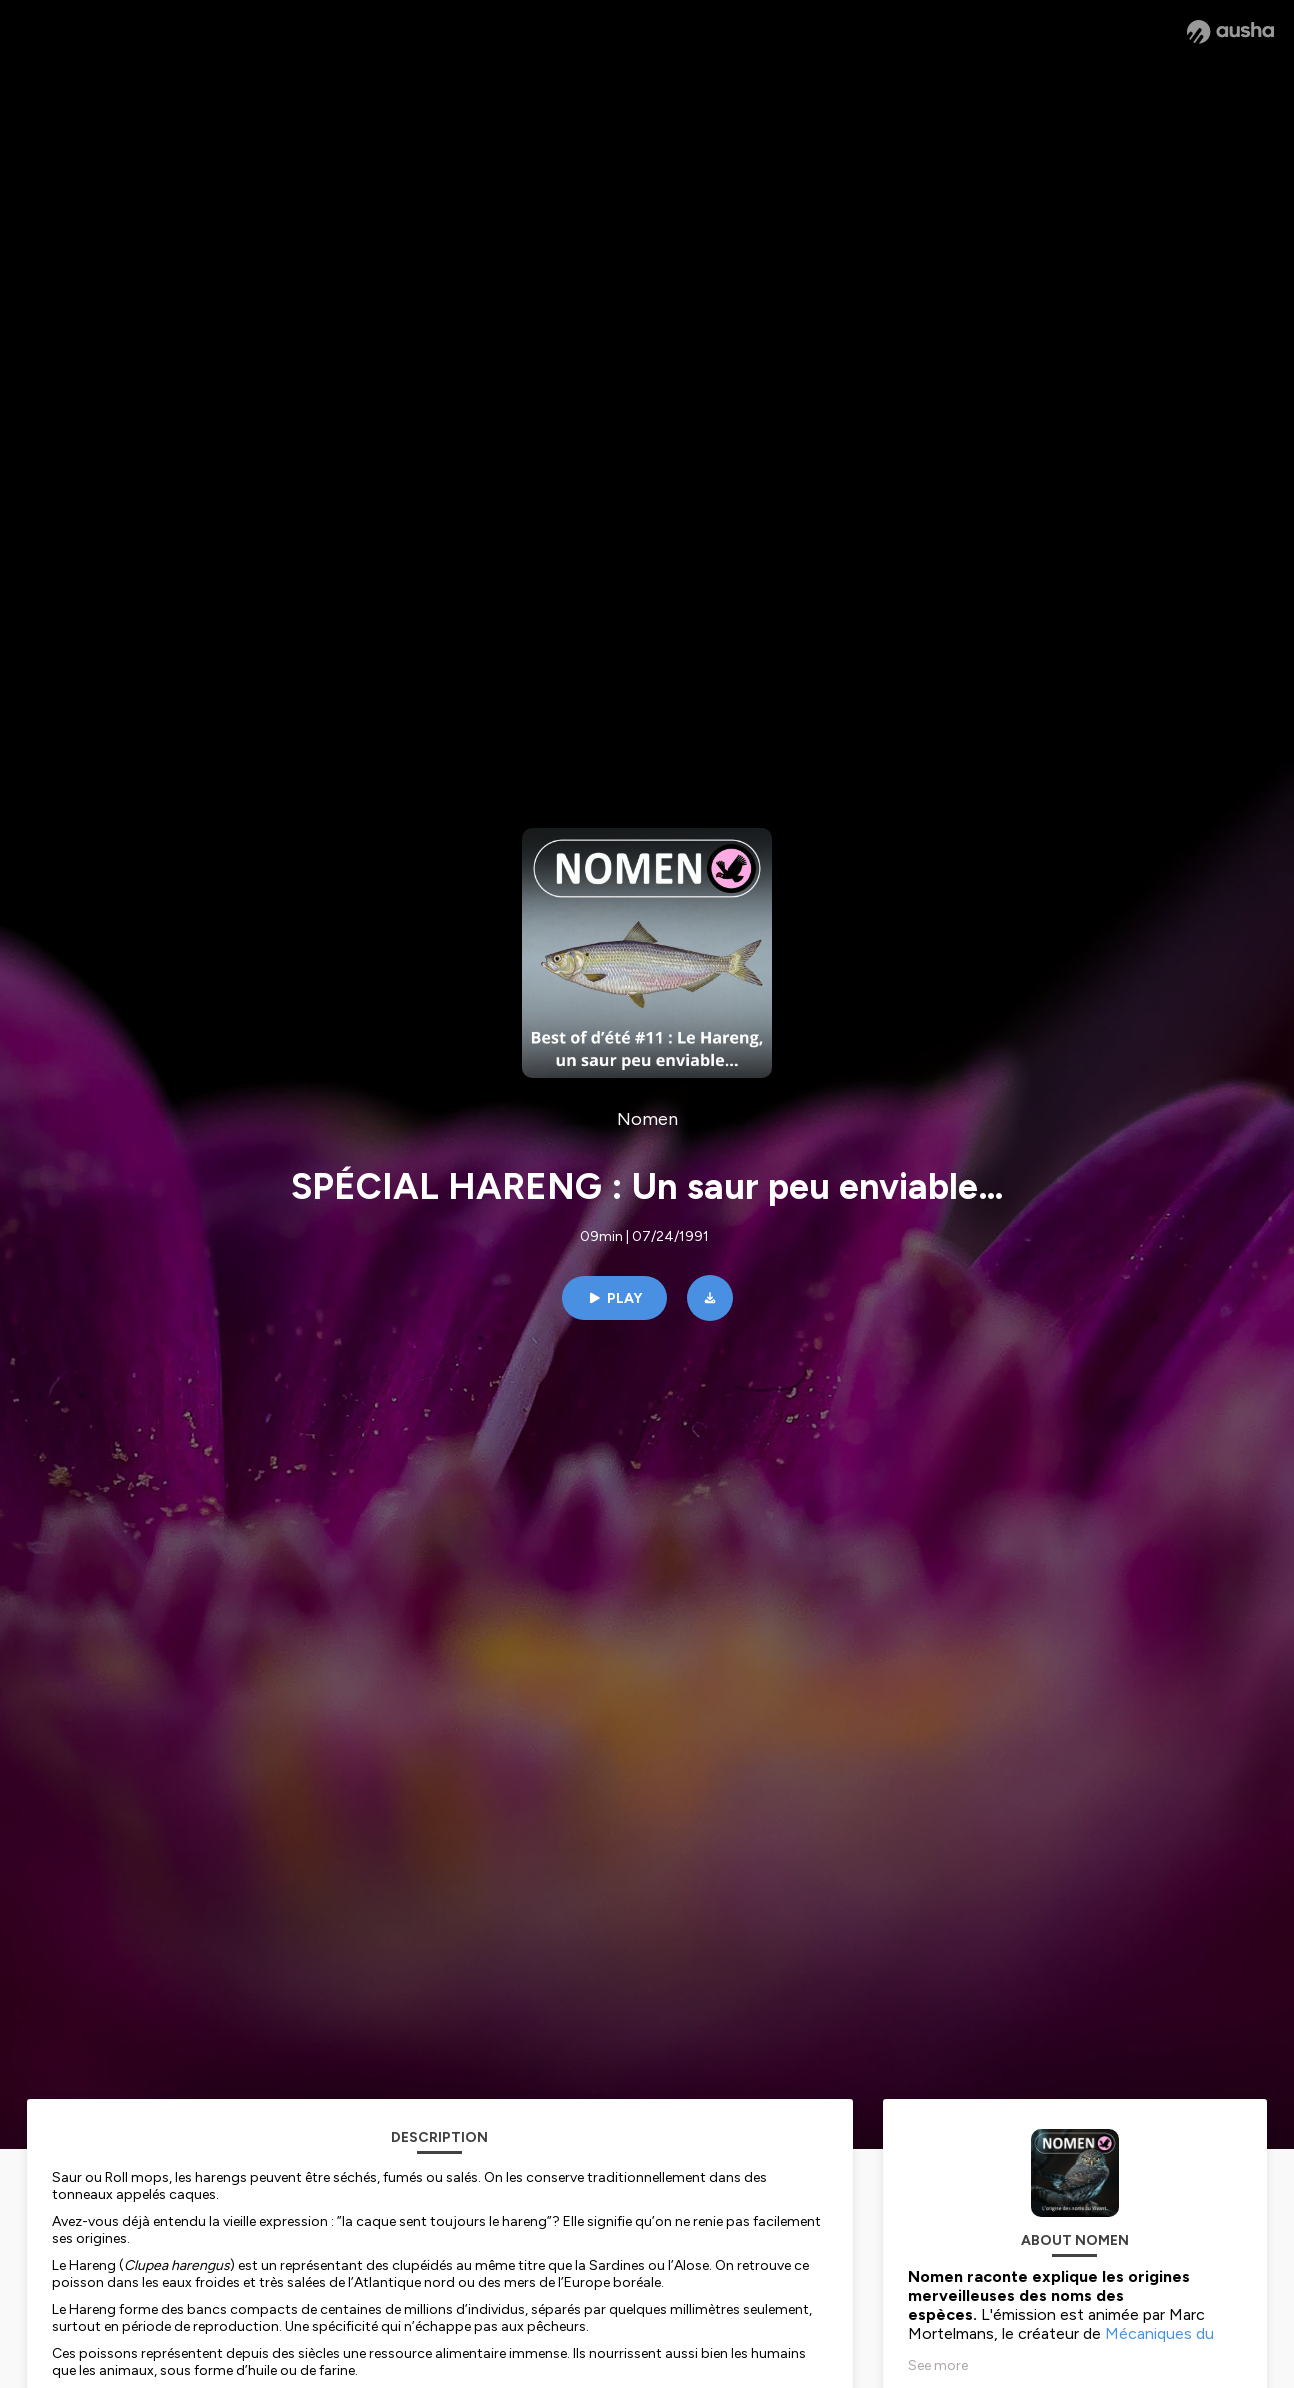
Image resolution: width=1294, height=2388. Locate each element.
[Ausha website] (1230, 32)
